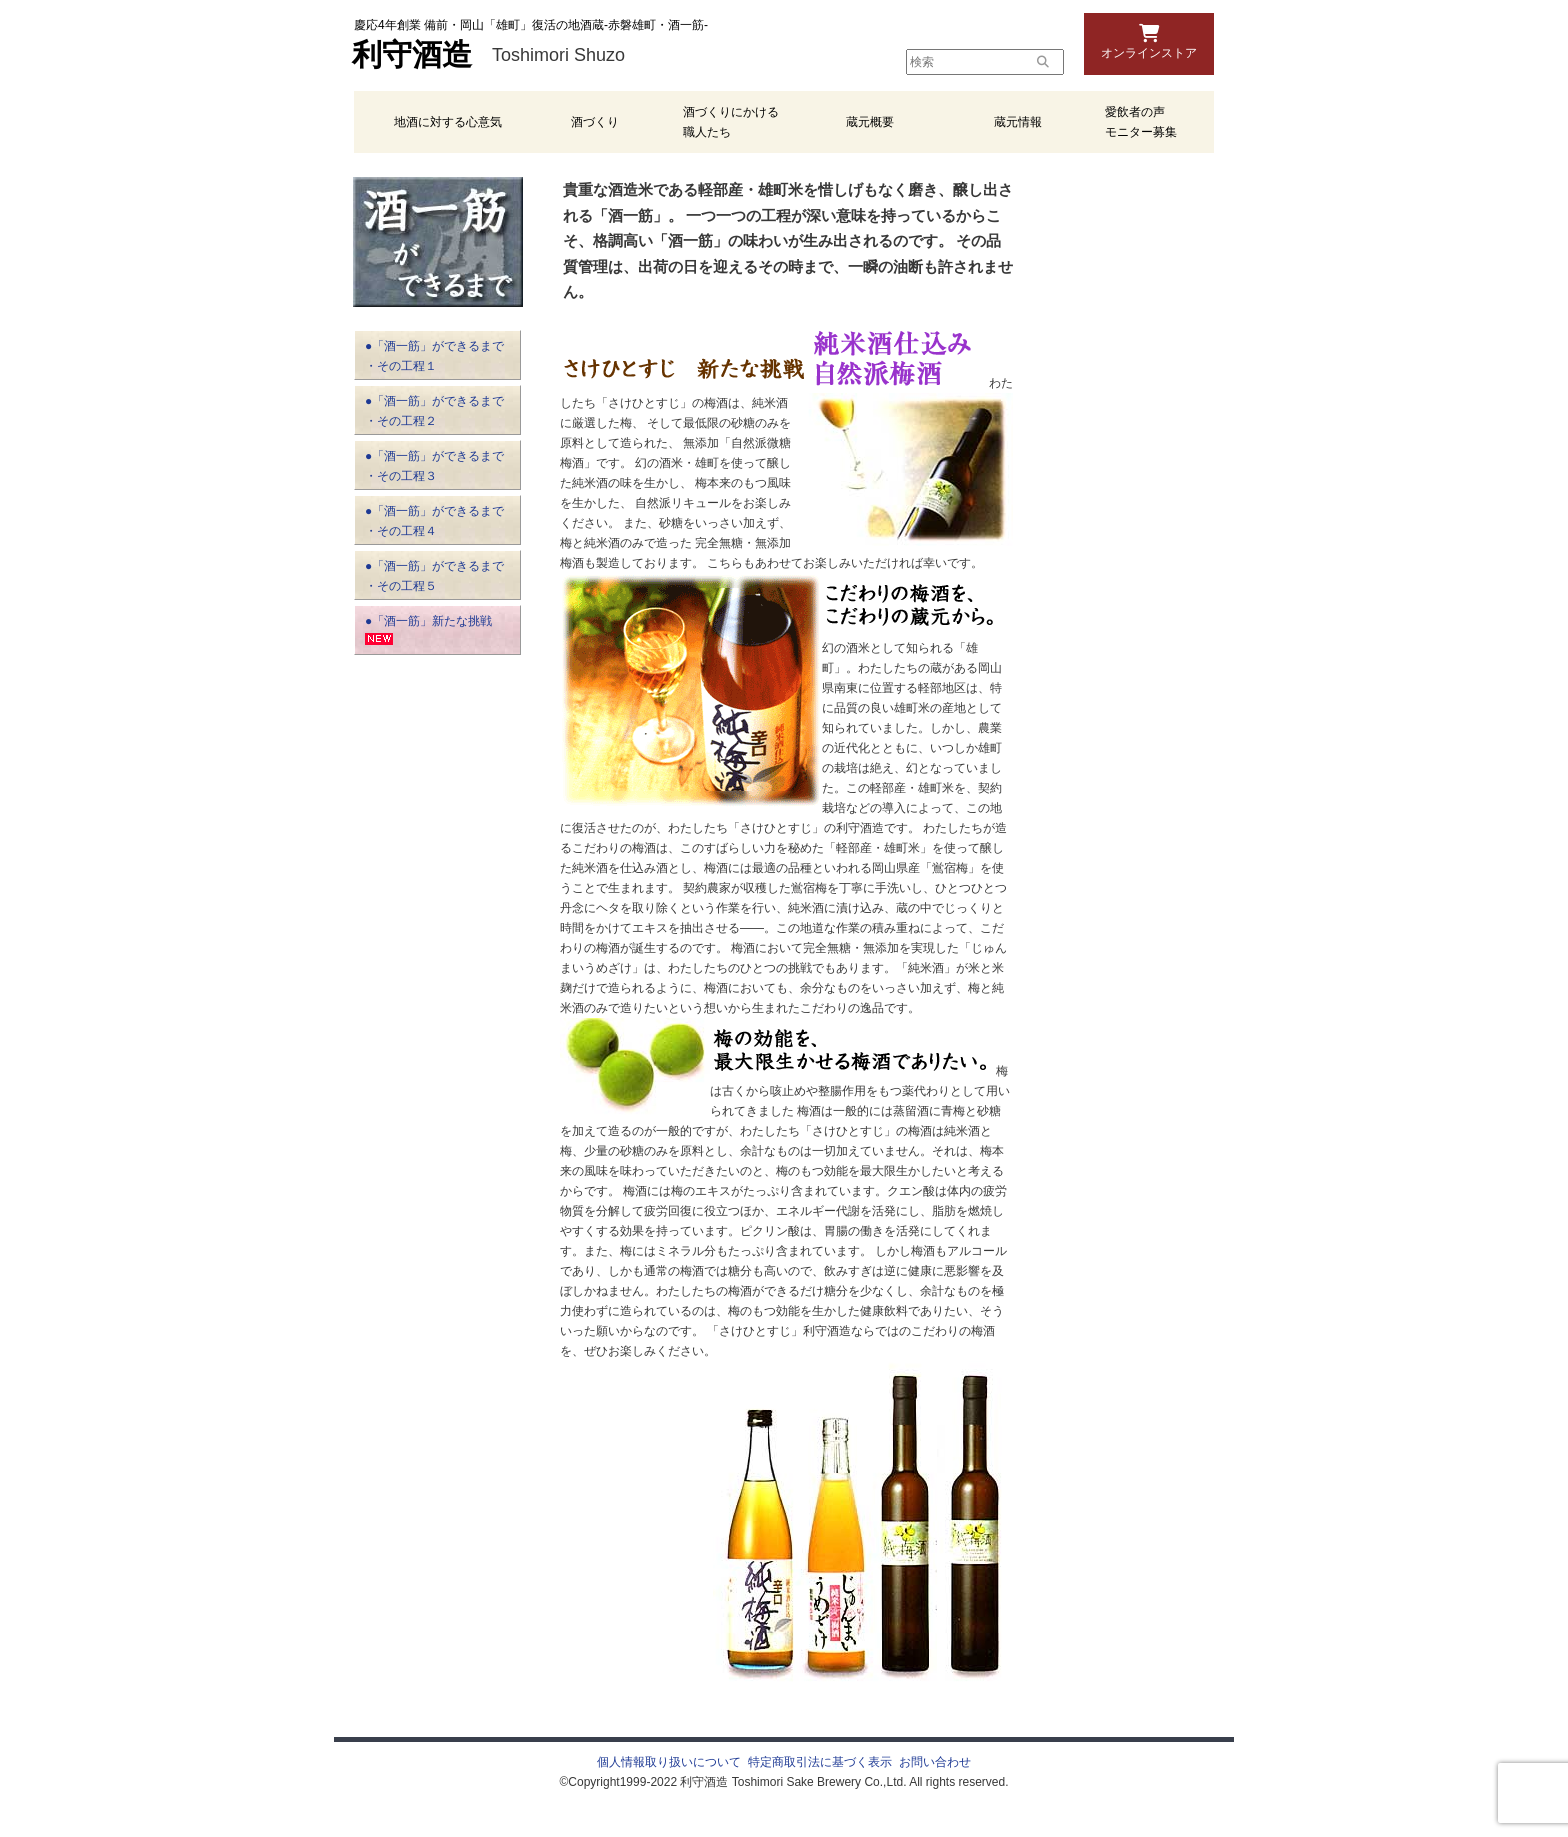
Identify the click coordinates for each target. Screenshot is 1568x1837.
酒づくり (595, 122)
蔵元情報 (1018, 122)
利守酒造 (412, 55)
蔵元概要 (870, 122)
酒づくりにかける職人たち (731, 122)
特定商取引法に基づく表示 (820, 1762)
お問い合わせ (935, 1762)
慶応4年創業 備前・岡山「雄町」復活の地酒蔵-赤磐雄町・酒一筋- (531, 25)
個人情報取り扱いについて (669, 1762)
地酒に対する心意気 (448, 122)
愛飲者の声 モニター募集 (1141, 122)
